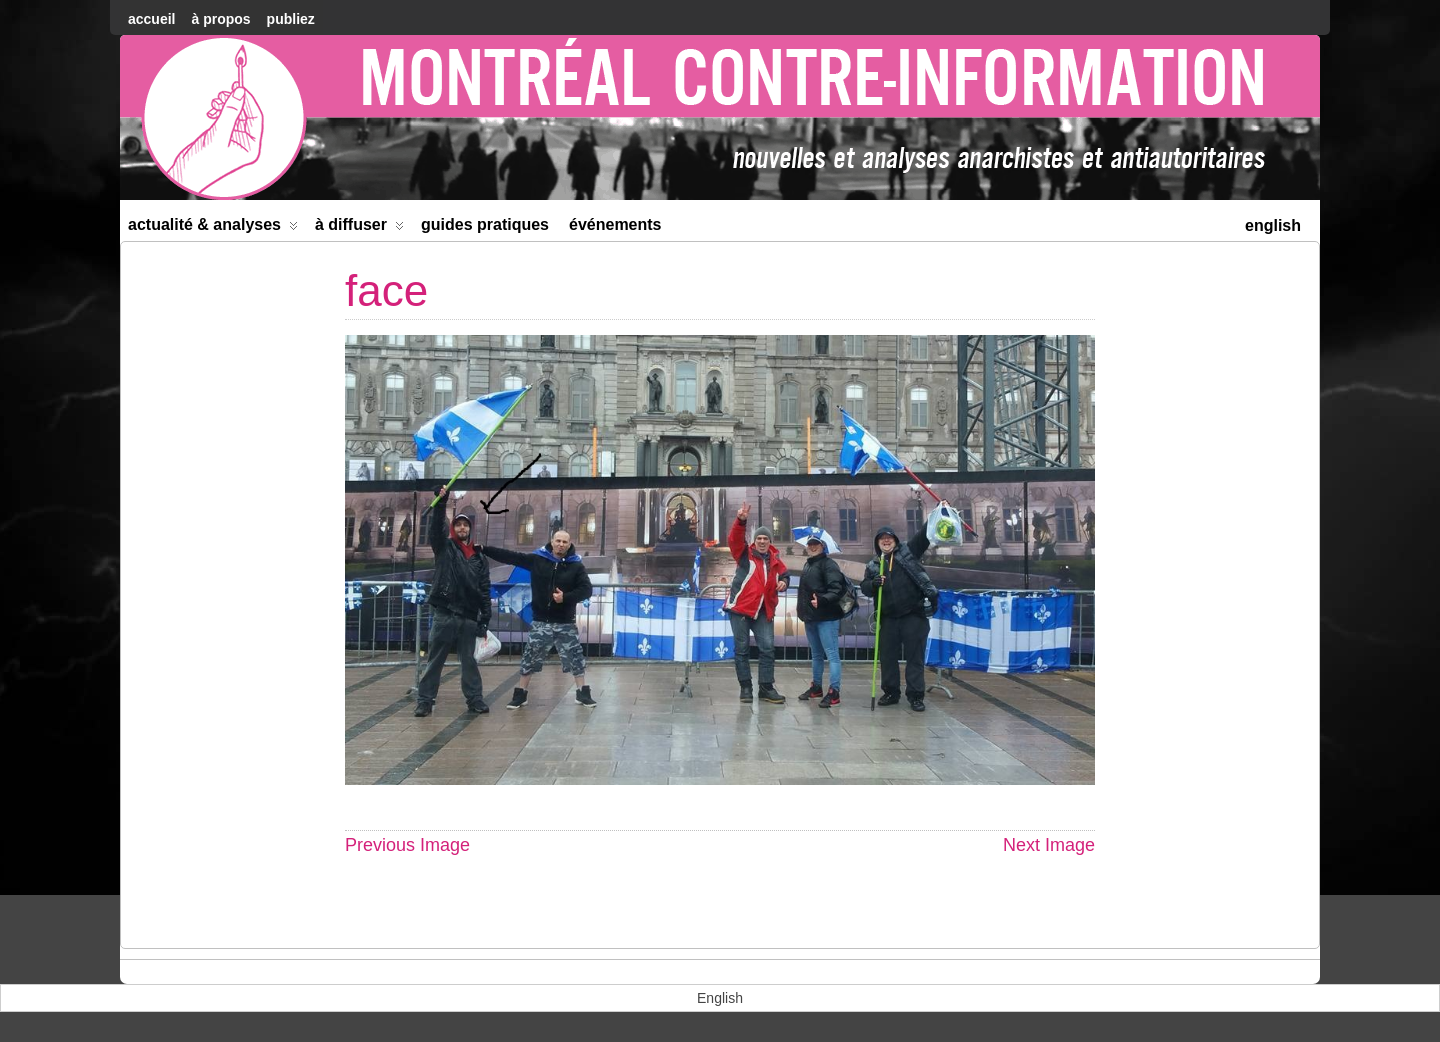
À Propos (220, 19)
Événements (615, 224)
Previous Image (407, 845)
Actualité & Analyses (213, 228)
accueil (151, 19)
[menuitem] (1273, 223)
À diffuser (359, 228)
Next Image (1049, 845)
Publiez (291, 19)
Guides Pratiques (485, 224)
